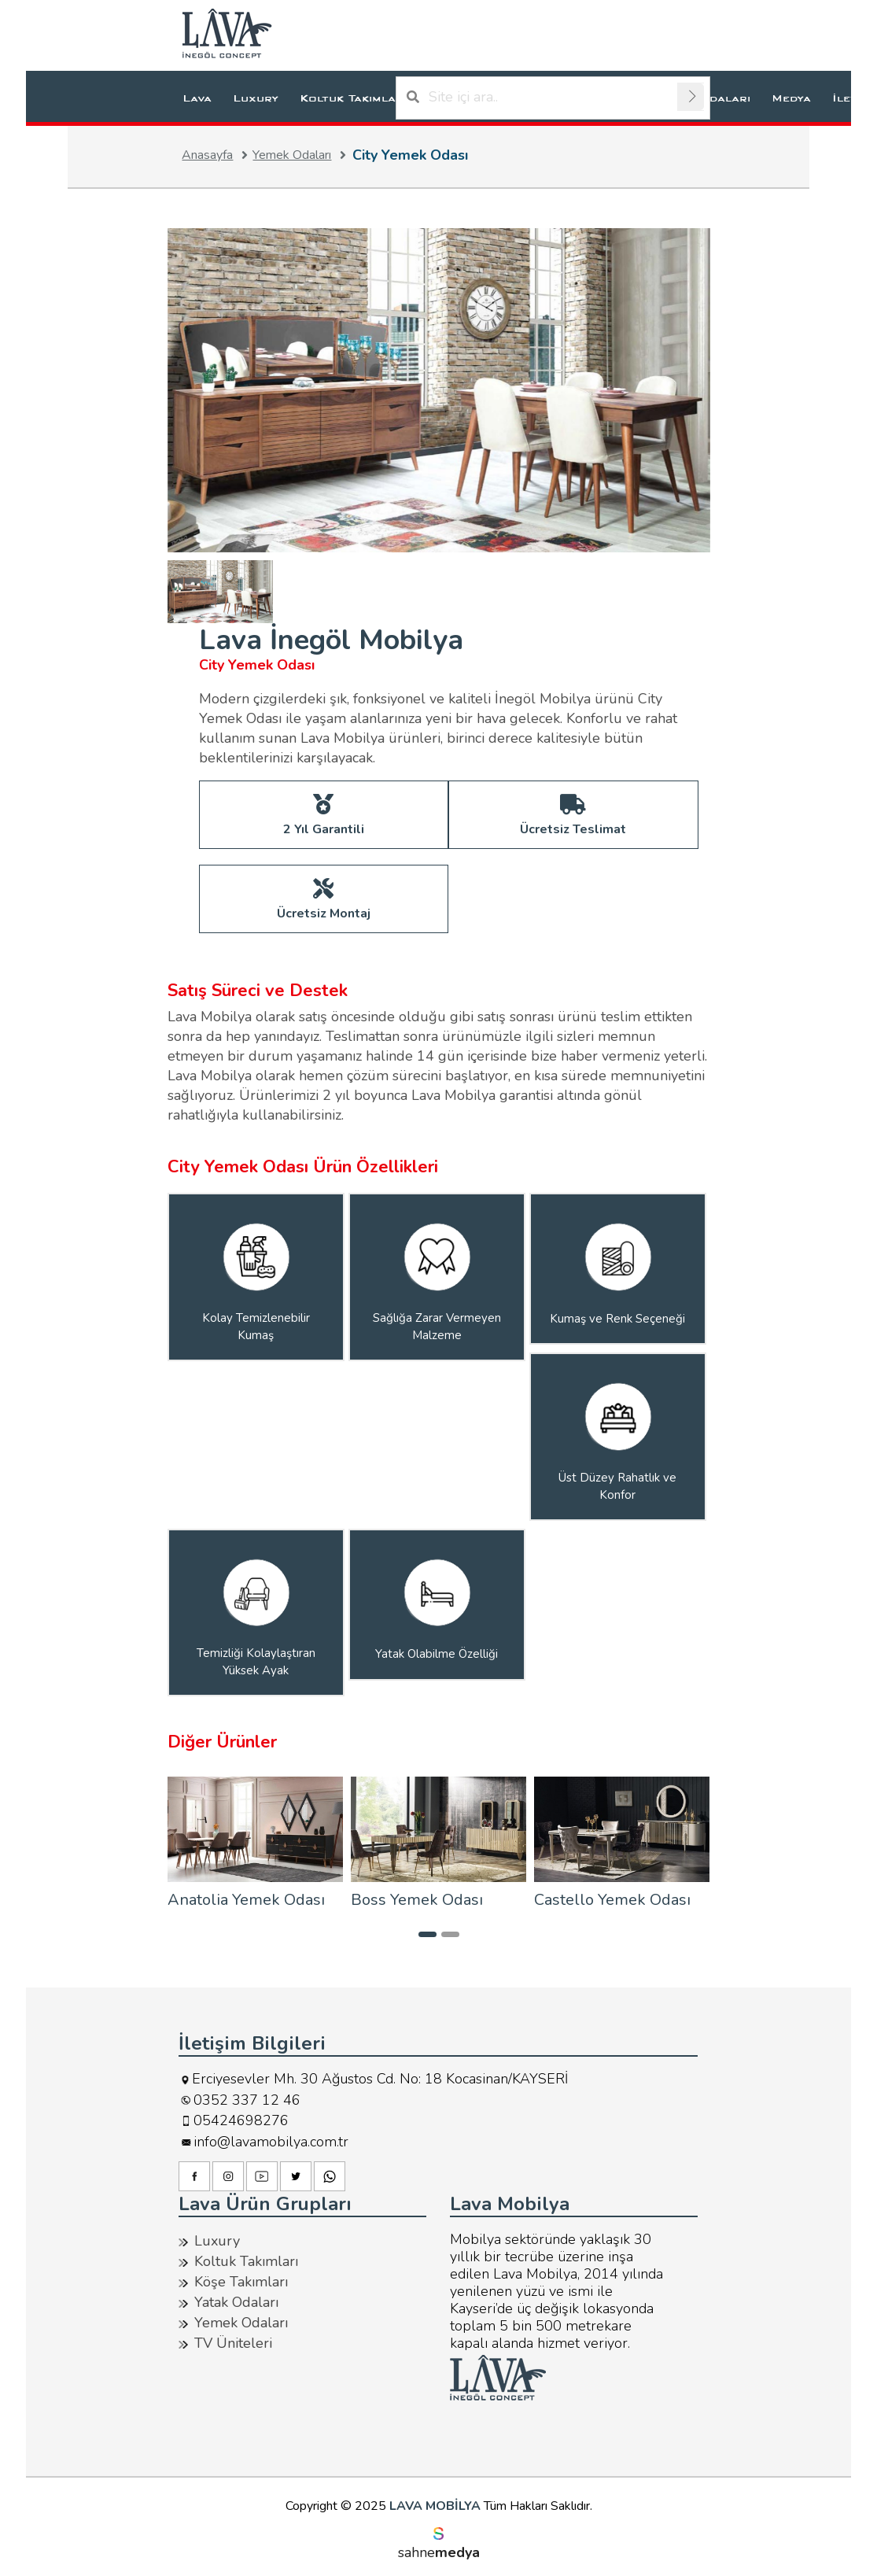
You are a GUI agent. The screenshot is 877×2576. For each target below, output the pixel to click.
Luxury (255, 98)
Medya (791, 98)
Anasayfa (217, 155)
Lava (197, 98)
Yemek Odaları (301, 155)
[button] (427, 1933)
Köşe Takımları (241, 2281)
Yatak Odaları (236, 2301)
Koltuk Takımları (353, 98)
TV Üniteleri (233, 2342)
